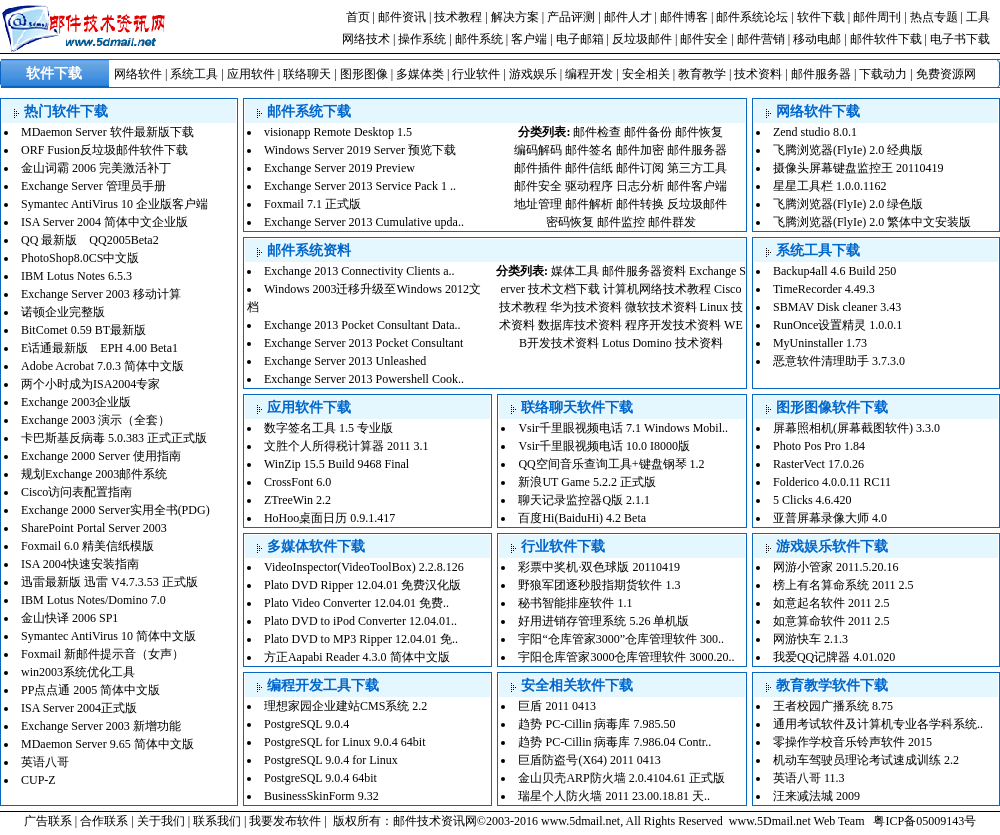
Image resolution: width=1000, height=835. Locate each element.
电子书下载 (960, 39)
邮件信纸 (589, 168)
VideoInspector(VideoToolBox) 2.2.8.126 (364, 567)
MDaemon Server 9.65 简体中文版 (107, 744)
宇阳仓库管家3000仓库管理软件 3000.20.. (626, 657)
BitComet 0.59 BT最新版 (83, 330)
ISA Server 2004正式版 (79, 708)
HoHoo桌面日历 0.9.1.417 (329, 518)
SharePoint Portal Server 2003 (94, 528)
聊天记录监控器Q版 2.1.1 (584, 500)
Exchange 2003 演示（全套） (95, 420)
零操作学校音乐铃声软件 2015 (852, 742)
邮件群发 (672, 222)
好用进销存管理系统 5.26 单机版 (603, 621)
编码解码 (538, 150)
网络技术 (366, 39)
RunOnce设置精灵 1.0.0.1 (837, 325)
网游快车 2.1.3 (810, 639)
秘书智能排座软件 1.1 (575, 603)
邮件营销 (761, 39)
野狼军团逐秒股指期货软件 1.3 (599, 585)
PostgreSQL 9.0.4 (306, 724)
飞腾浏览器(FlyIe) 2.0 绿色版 (848, 204)
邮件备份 (648, 132)
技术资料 (758, 74)
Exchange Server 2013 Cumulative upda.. (364, 222)
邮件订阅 (640, 168)
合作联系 (104, 821)
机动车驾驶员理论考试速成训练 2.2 (866, 760)
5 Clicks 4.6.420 (812, 500)
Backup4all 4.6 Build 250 (834, 271)
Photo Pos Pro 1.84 (819, 446)
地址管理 (538, 204)
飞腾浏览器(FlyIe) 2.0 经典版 (848, 150)
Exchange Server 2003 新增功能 (101, 726)
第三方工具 (697, 168)
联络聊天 (307, 74)
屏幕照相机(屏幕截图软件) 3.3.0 (856, 428)
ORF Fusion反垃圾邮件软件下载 (104, 150)
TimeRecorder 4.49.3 (824, 289)
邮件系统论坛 (752, 17)
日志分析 (640, 186)
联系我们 (217, 821)
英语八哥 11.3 (809, 778)
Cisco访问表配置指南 (76, 492)
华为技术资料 (586, 307)
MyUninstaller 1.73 (820, 343)
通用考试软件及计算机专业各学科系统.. (878, 724)
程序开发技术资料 (673, 325)
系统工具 (194, 74)
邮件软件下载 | (890, 39)
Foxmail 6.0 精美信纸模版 (87, 546)
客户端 (529, 39)
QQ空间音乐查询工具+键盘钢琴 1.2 (611, 464)
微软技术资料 (661, 307)
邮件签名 (589, 150)
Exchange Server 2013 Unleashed (345, 361)
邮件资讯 (402, 17)
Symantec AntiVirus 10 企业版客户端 (114, 204)
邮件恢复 (699, 132)
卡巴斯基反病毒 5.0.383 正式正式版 (114, 438)
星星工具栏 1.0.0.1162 (830, 186)
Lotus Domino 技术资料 (662, 343)
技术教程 (458, 17)
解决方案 (515, 17)
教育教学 (702, 74)
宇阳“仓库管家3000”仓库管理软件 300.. (621, 639)
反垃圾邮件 (642, 39)
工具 (978, 17)
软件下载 (821, 17)
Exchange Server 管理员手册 (93, 186)
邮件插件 (538, 168)
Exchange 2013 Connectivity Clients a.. (359, 271)
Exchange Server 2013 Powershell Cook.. (364, 379)
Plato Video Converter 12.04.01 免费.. (356, 603)
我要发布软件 (285, 821)
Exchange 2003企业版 (76, 402)
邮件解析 (589, 204)
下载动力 (883, 74)
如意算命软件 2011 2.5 (831, 621)
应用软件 (251, 74)
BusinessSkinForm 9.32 (321, 796)
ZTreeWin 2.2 (297, 500)
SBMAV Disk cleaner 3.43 (837, 307)
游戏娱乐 (533, 74)
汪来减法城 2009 (816, 796)
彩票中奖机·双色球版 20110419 (599, 567)
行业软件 (476, 74)
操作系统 (422, 39)
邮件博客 (684, 17)
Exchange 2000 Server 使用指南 (101, 456)
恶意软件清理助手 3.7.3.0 (839, 361)
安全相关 (646, 74)
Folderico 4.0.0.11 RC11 (832, 482)
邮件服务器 (821, 74)
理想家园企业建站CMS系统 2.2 (345, 706)
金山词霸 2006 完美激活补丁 (96, 168)
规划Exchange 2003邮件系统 (94, 474)
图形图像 (364, 74)
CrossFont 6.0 (297, 482)
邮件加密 (640, 150)
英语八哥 (45, 762)
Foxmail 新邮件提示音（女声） (102, 654)
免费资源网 (946, 74)
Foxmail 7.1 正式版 (312, 204)
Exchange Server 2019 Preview (339, 168)
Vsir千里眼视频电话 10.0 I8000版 (604, 446)
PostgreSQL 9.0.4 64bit (320, 778)
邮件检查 (597, 132)
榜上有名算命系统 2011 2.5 (843, 585)
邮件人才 (628, 17)
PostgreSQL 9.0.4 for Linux (331, 760)
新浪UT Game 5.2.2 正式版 (586, 482)
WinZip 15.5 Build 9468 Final (336, 464)
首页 (358, 17)
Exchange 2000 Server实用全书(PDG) (115, 510)
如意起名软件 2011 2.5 (831, 603)
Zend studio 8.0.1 (815, 132)
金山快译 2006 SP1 (69, 618)
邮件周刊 (877, 17)
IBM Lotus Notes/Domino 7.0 (93, 600)
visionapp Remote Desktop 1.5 (338, 132)
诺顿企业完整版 (63, 312)
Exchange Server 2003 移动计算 (101, 294)
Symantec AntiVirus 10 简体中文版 (108, 636)
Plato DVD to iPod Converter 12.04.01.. (360, 621)
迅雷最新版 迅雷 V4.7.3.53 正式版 (109, 582)
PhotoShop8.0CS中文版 (80, 258)
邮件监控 (621, 222)
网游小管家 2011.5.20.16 (836, 567)
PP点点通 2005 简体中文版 (90, 690)
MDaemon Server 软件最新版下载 (107, 132)
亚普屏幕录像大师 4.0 (830, 518)
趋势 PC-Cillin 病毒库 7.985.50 (596, 724)
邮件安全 (704, 39)
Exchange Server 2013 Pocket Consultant (363, 343)
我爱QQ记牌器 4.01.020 (834, 657)
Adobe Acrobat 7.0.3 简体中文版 (102, 366)
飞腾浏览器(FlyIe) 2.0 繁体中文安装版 (872, 222)
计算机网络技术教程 (657, 289)
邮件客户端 (697, 186)
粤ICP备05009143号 (924, 821)
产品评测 (571, 17)
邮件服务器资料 (644, 271)
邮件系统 (479, 39)
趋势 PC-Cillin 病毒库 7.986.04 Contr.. (614, 742)
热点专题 (934, 17)
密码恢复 (570, 222)
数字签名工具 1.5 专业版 (328, 428)
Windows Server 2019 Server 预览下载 (360, 150)
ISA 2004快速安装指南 (80, 564)
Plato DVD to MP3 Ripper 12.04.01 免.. (361, 639)
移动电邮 (817, 39)
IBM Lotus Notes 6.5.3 (76, 276)
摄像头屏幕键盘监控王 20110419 (858, 168)
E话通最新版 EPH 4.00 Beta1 (99, 348)
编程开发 (589, 74)
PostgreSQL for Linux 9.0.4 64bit (345, 742)
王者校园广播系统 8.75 (833, 706)
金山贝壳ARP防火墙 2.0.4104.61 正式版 (621, 778)
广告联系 (48, 821)
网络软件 (138, 74)
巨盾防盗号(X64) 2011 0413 (589, 760)
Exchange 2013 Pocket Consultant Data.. (362, 325)
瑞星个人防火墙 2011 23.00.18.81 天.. (614, 796)
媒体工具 (575, 271)
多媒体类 (420, 74)
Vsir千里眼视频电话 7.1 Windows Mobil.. (623, 428)
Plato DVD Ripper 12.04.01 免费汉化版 (362, 585)
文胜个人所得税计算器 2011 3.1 (346, 446)
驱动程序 (589, 186)
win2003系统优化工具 (78, 672)
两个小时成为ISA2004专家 (90, 384)
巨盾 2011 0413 (557, 706)
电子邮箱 (580, 39)
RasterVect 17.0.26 (818, 464)
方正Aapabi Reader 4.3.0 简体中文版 (357, 657)
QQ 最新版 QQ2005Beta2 (90, 240)
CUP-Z (38, 780)
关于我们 (161, 821)
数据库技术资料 (580, 325)
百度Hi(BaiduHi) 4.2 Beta (582, 518)
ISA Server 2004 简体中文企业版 (104, 222)
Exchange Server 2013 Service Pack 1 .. (360, 186)
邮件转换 (640, 204)
